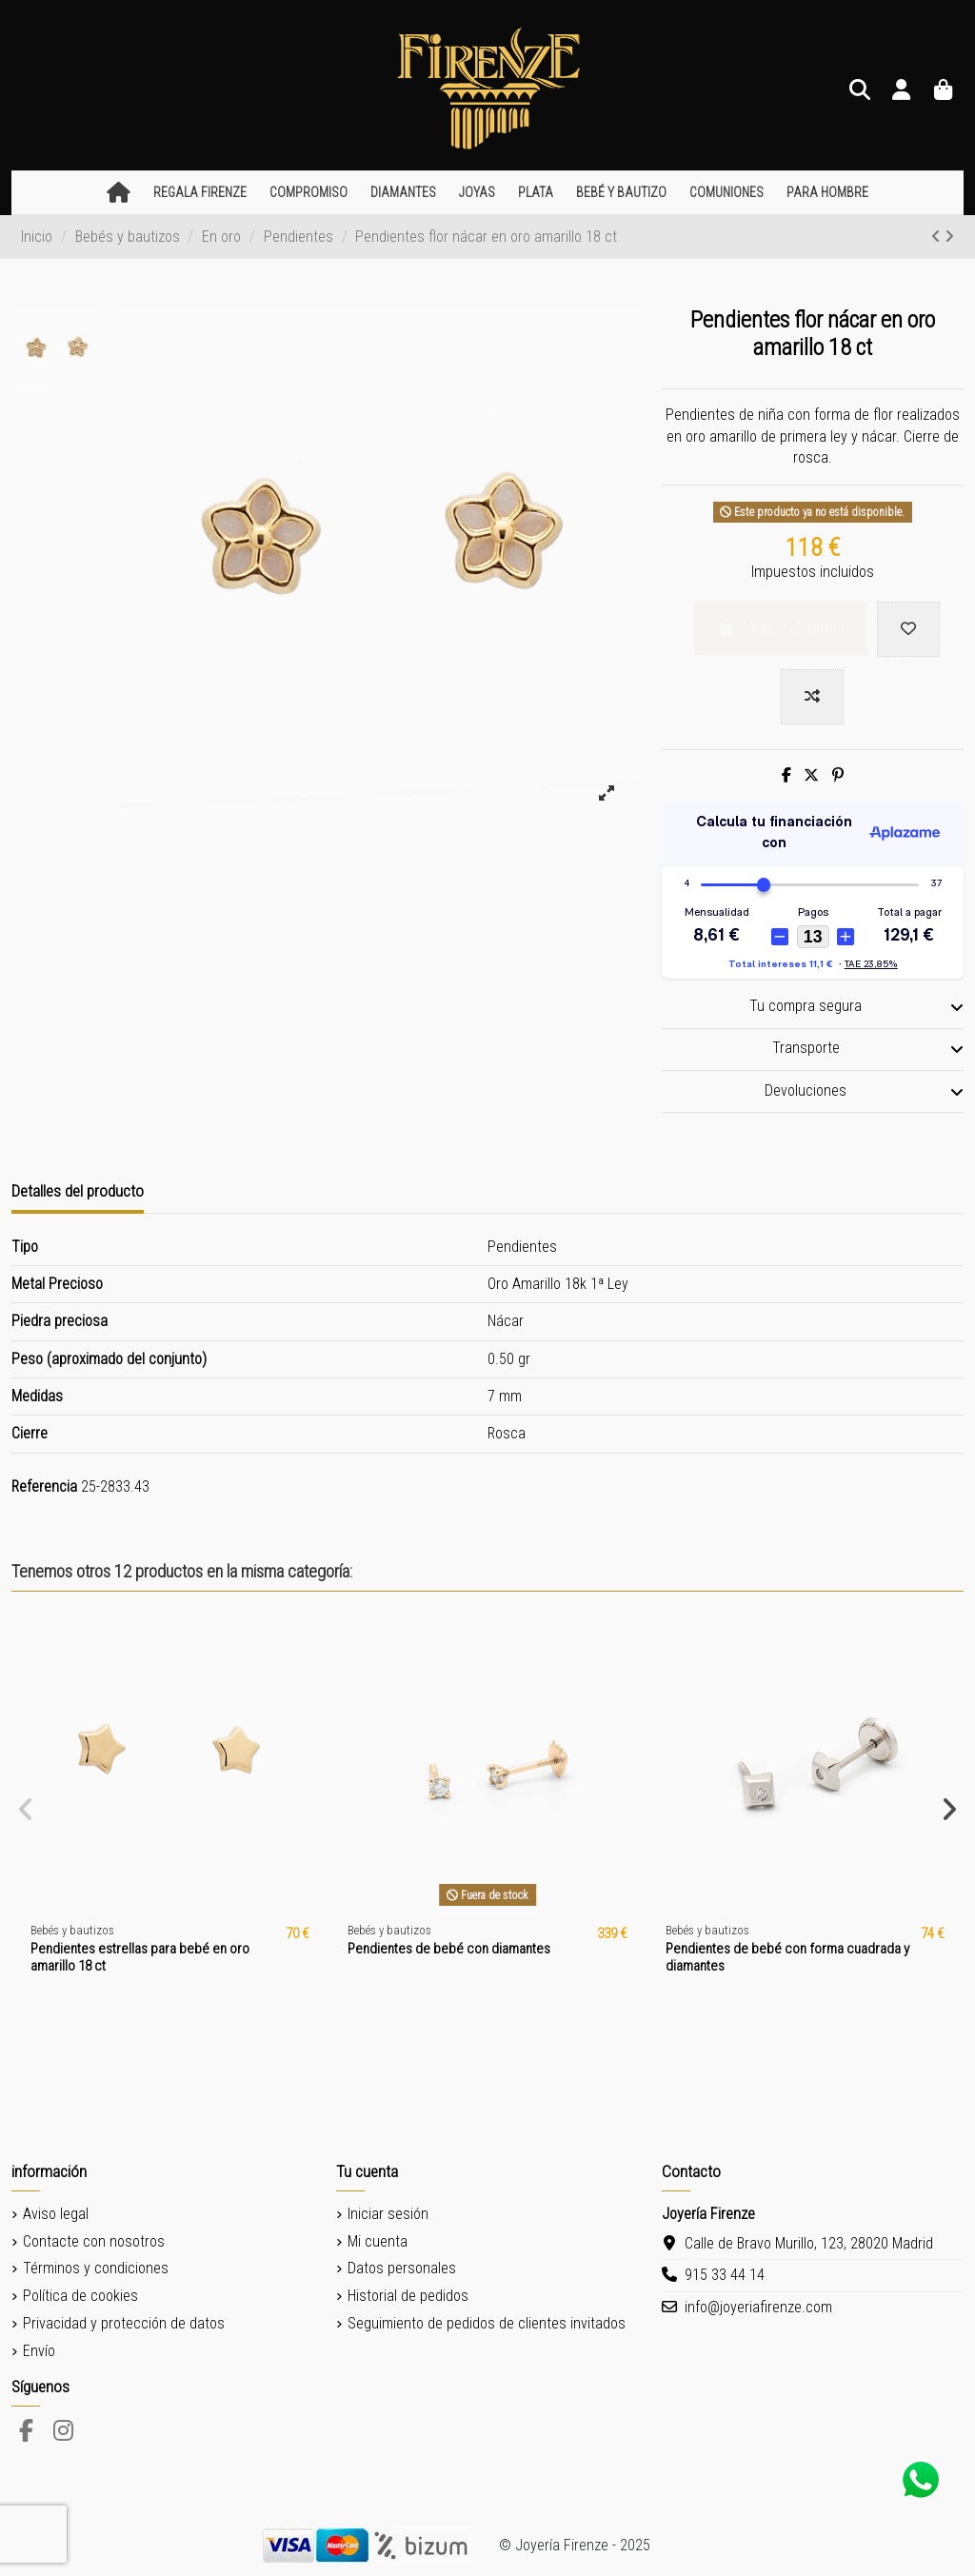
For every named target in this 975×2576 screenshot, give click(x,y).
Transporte (868, 1048)
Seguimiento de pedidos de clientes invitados (487, 2323)
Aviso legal (56, 2214)
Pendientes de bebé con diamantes (449, 1948)
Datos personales (402, 2268)
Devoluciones (864, 1090)
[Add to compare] (812, 696)
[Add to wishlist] (908, 629)
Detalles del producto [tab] (77, 1190)
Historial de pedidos (408, 2296)
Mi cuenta (378, 2241)
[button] (200, 192)
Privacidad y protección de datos (124, 2323)
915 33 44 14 (725, 2275)
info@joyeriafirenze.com (758, 2307)
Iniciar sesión (388, 2214)
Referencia (44, 1486)
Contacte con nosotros (94, 2241)
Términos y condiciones (96, 2268)
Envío (39, 2351)
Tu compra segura (856, 1006)
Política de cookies (80, 2296)
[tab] (813, 1008)
